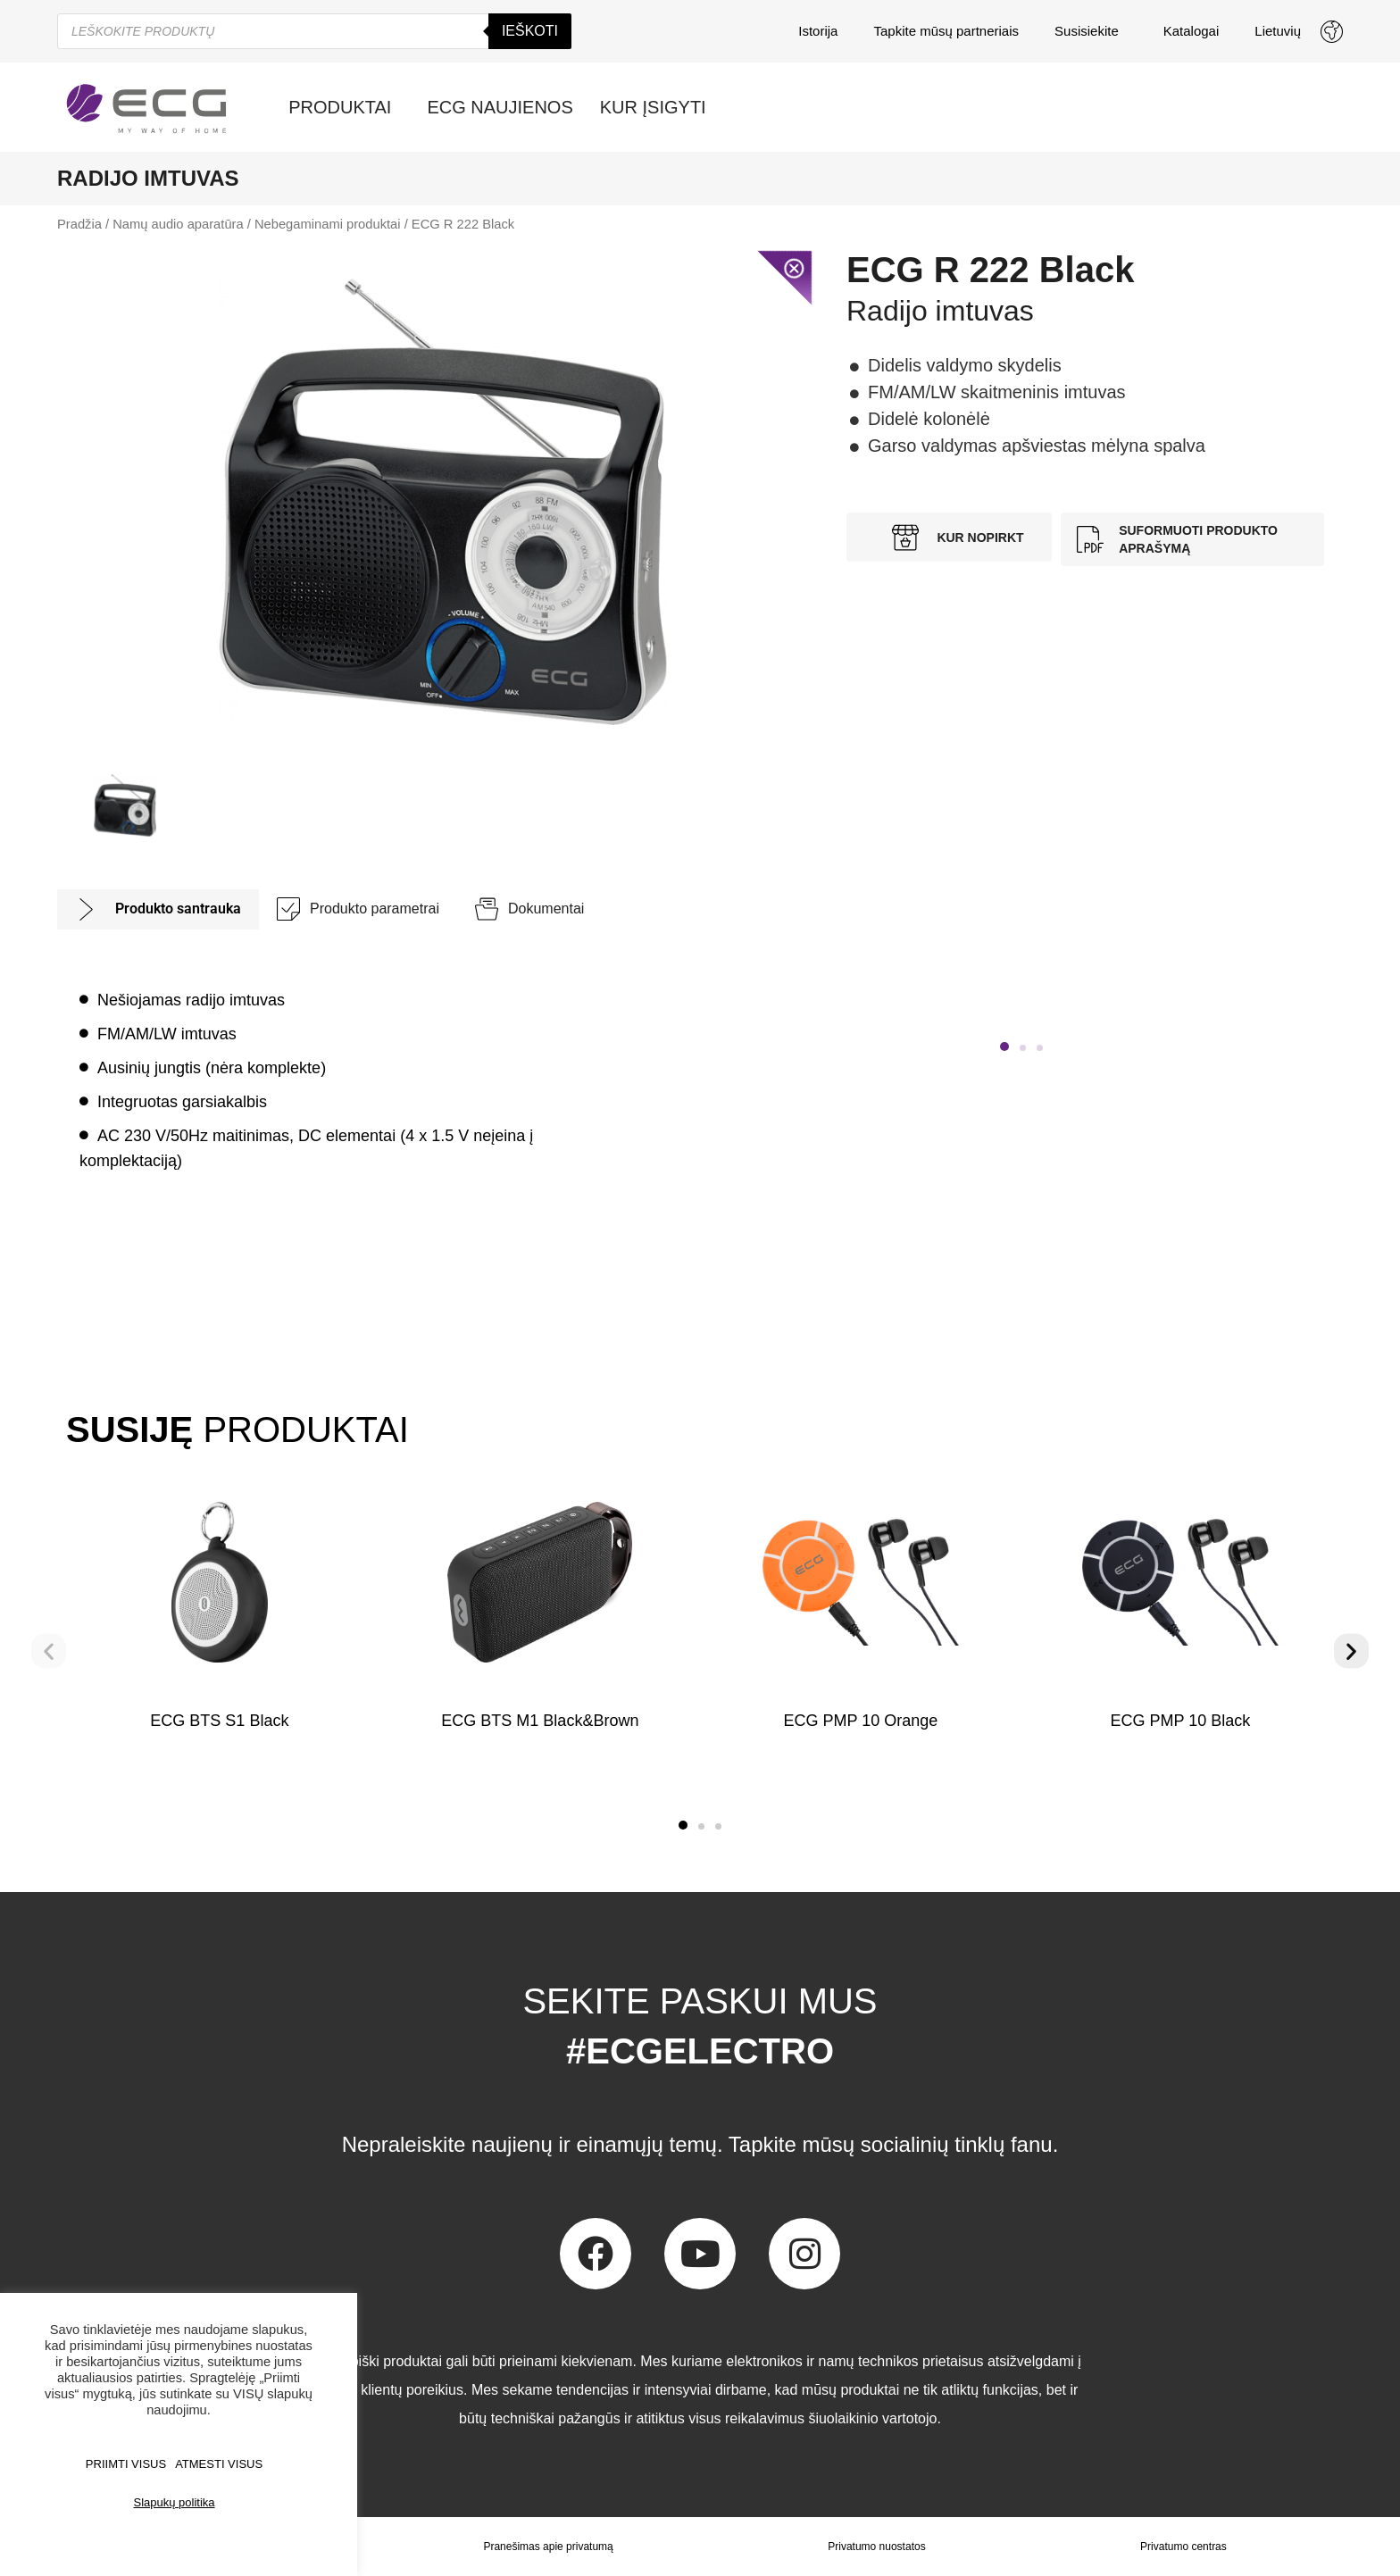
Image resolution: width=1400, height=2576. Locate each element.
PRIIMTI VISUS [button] (126, 2464)
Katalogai (1191, 30)
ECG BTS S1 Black (219, 1721)
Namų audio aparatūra (177, 224)
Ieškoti (530, 30)
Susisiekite (1091, 31)
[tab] (158, 909)
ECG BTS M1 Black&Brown (539, 1721)
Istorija (818, 30)
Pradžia (79, 224)
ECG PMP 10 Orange (860, 1721)
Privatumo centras (1183, 2546)
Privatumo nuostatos (876, 2546)
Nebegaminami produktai (327, 224)
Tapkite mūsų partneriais (946, 30)
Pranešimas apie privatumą (547, 2546)
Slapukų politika (173, 2502)
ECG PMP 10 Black (1181, 1721)
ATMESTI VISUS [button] (218, 2464)
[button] (1004, 1046)
